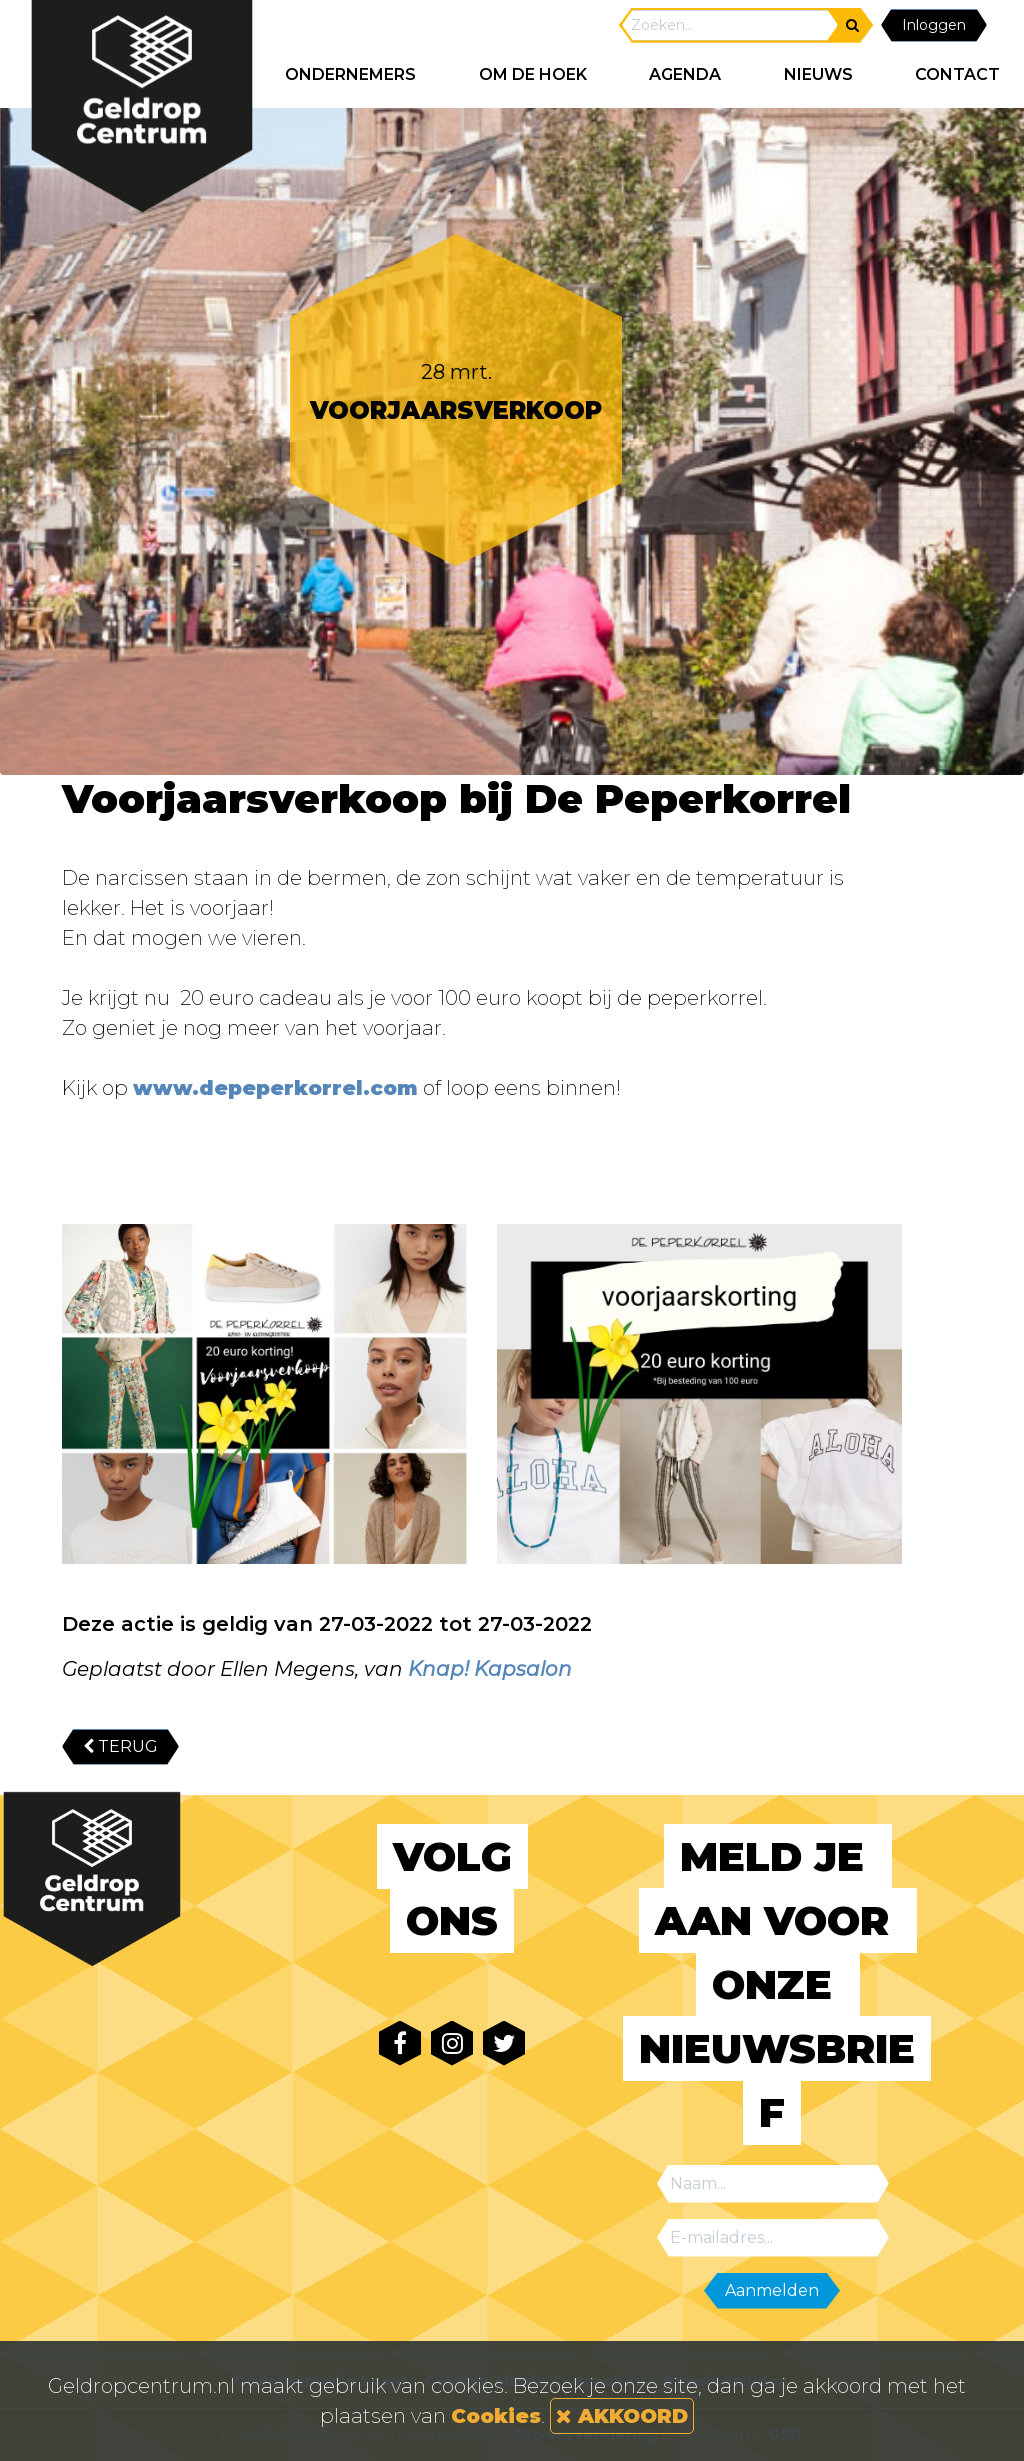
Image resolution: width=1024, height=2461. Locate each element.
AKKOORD (622, 2416)
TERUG (120, 1746)
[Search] (730, 25)
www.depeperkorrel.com (275, 1088)
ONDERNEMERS (350, 74)
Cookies (496, 2416)
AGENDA (685, 74)
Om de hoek (533, 74)
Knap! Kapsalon (490, 1669)
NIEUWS (818, 74)
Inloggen (934, 25)
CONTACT (957, 74)
